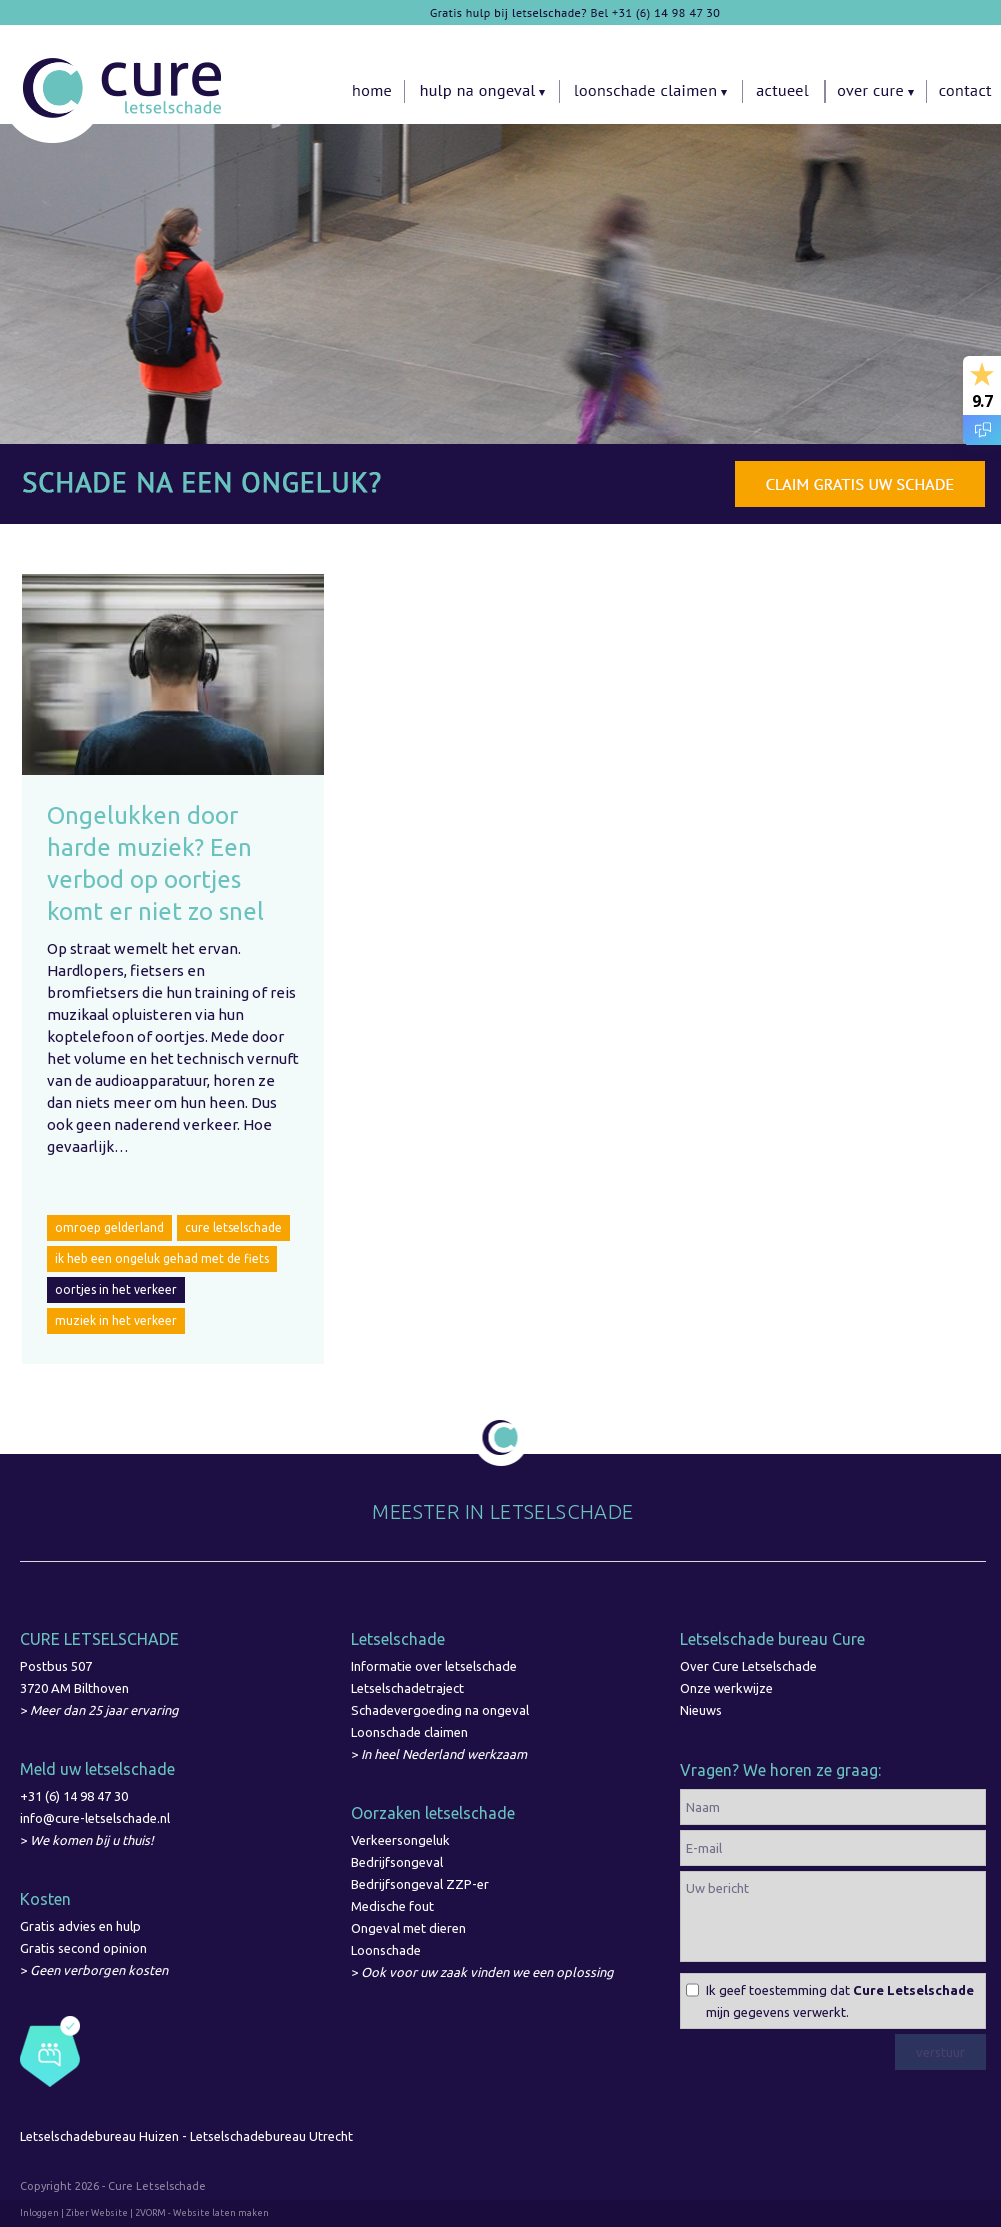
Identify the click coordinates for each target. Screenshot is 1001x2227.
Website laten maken (221, 2213)
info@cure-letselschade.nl (95, 1818)
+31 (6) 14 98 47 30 (74, 1796)
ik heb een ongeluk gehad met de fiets (162, 1258)
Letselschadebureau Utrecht (273, 2136)
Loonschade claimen (409, 1732)
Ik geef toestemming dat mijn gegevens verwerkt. (840, 2001)
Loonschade (386, 1950)
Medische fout (392, 1906)
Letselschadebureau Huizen (99, 2136)
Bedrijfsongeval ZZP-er (420, 1884)
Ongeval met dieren (408, 1928)
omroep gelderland (109, 1227)
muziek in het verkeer (116, 1320)
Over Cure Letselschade (748, 1666)
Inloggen (39, 2213)
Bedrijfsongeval (397, 1862)
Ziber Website (97, 2213)
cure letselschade (233, 1227)
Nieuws (701, 1710)
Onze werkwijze (726, 1688)
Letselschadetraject (407, 1688)
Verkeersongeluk (400, 1840)
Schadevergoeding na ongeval (440, 1710)
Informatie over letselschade (434, 1666)
